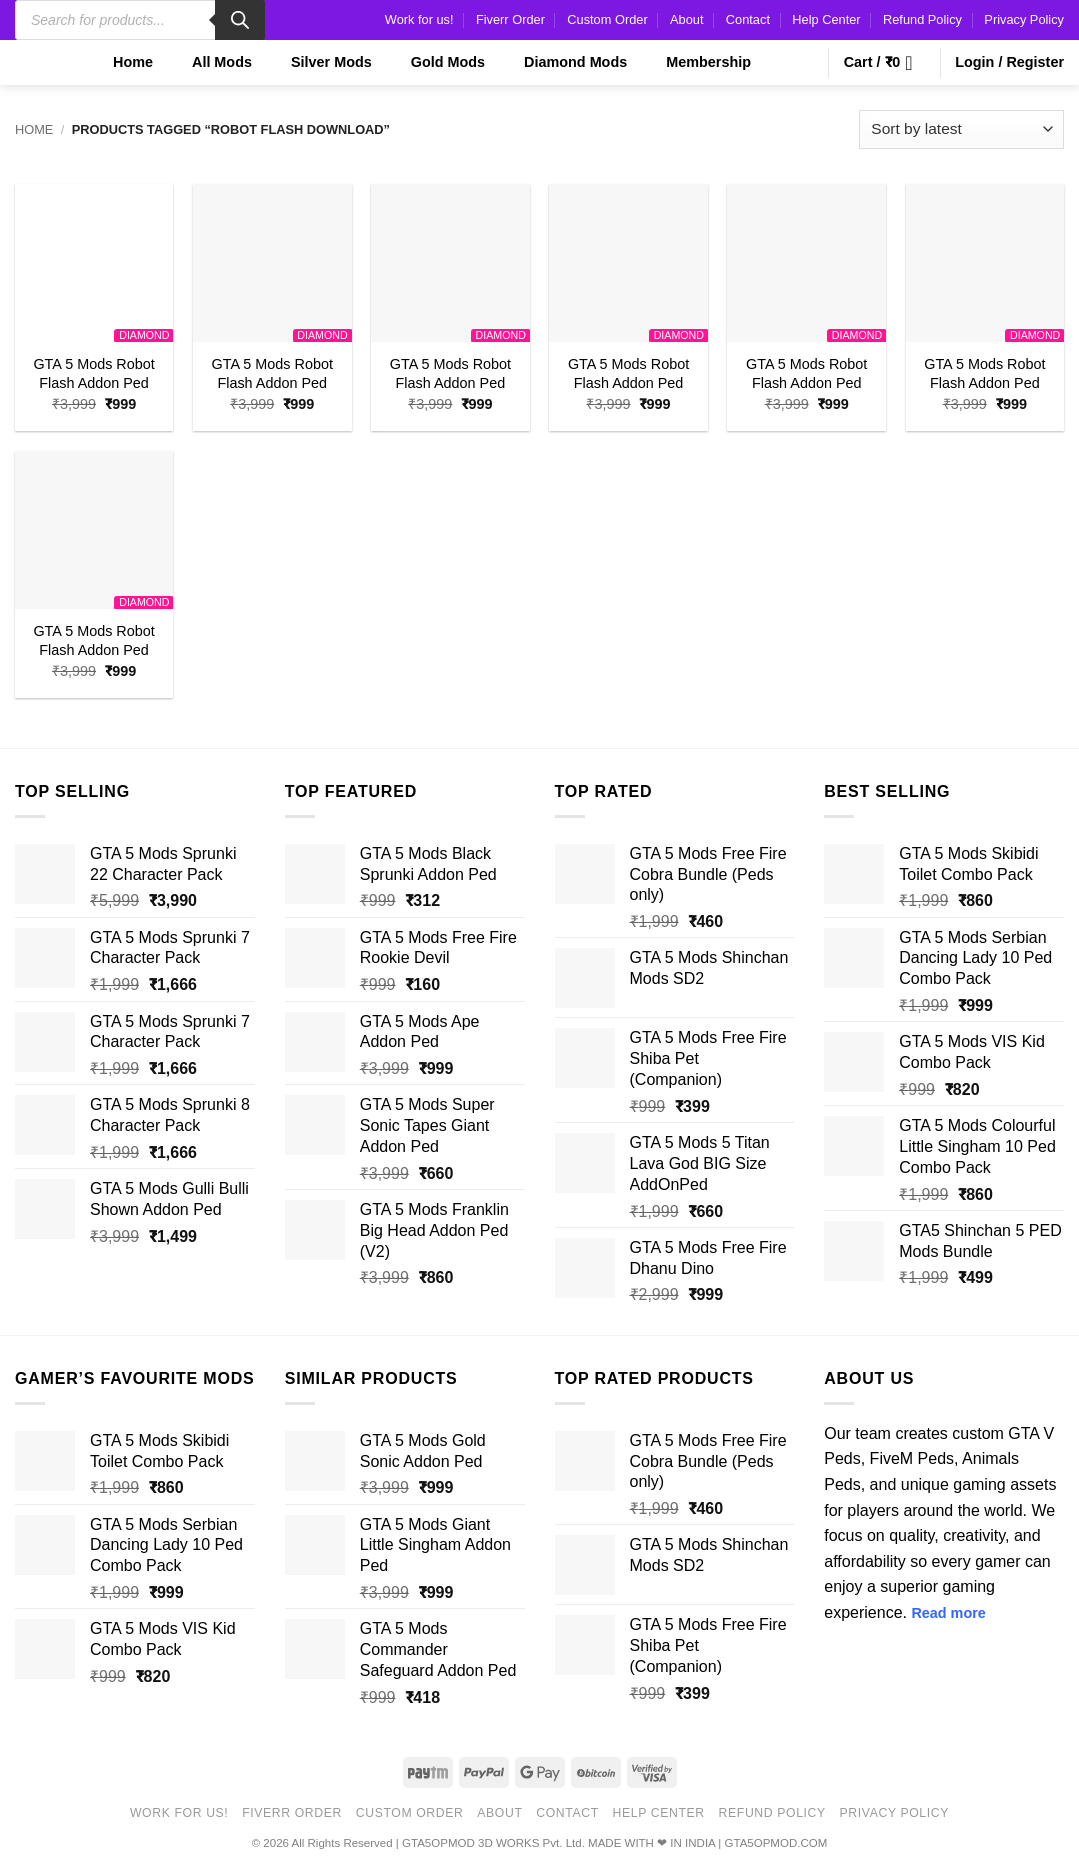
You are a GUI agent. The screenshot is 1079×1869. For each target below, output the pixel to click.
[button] (885, 63)
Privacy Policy (1024, 19)
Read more (948, 1613)
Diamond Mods (563, 62)
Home (120, 62)
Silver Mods (319, 62)
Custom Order (607, 19)
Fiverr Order (510, 19)
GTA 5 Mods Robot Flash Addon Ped (93, 373)
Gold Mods (435, 62)
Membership (696, 62)
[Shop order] (961, 129)
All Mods (209, 62)
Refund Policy (922, 19)
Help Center (826, 19)
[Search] (240, 20)
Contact (748, 19)
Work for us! (419, 19)
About (686, 19)
